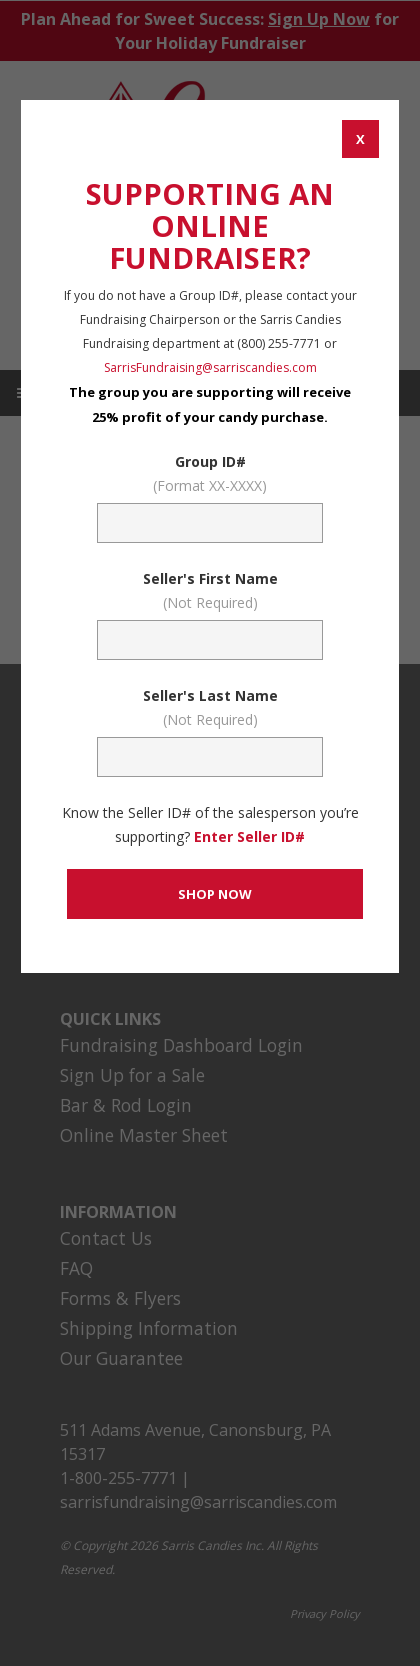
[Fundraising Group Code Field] (210, 523)
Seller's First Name (210, 592)
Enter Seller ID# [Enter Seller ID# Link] (249, 836)
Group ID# (210, 475)
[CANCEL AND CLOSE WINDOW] (360, 139)
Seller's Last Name (210, 709)
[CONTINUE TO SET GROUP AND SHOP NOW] (214, 894)
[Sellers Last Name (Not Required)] (210, 757)
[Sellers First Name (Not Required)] (210, 640)
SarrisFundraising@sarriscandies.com (210, 367)
